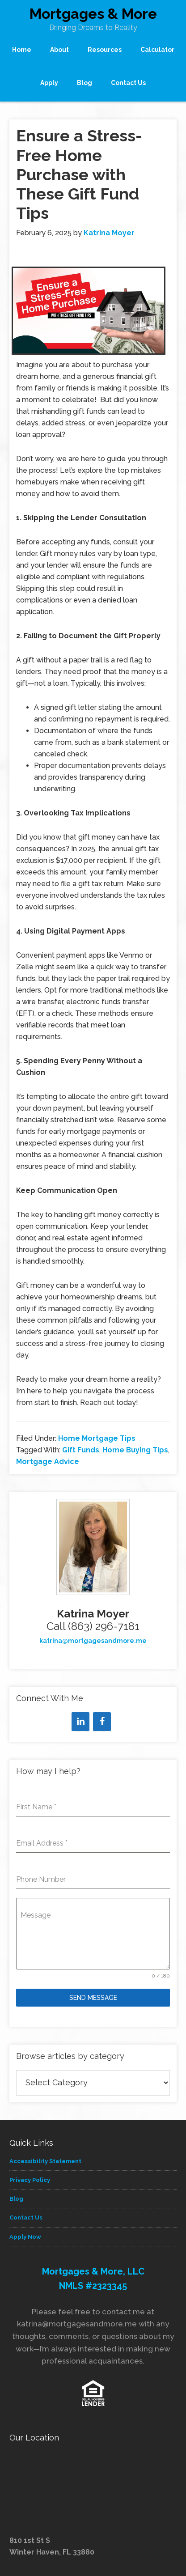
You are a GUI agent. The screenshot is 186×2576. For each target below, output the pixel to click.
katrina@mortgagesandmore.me (93, 1640)
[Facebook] (102, 1721)
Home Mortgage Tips (96, 1438)
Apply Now (25, 2236)
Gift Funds (80, 1450)
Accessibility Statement (45, 2161)
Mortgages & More (93, 13)
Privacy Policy (29, 2180)
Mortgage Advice (47, 1461)
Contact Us (25, 2217)
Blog (16, 2198)
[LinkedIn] (80, 1721)
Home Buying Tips (135, 1450)
